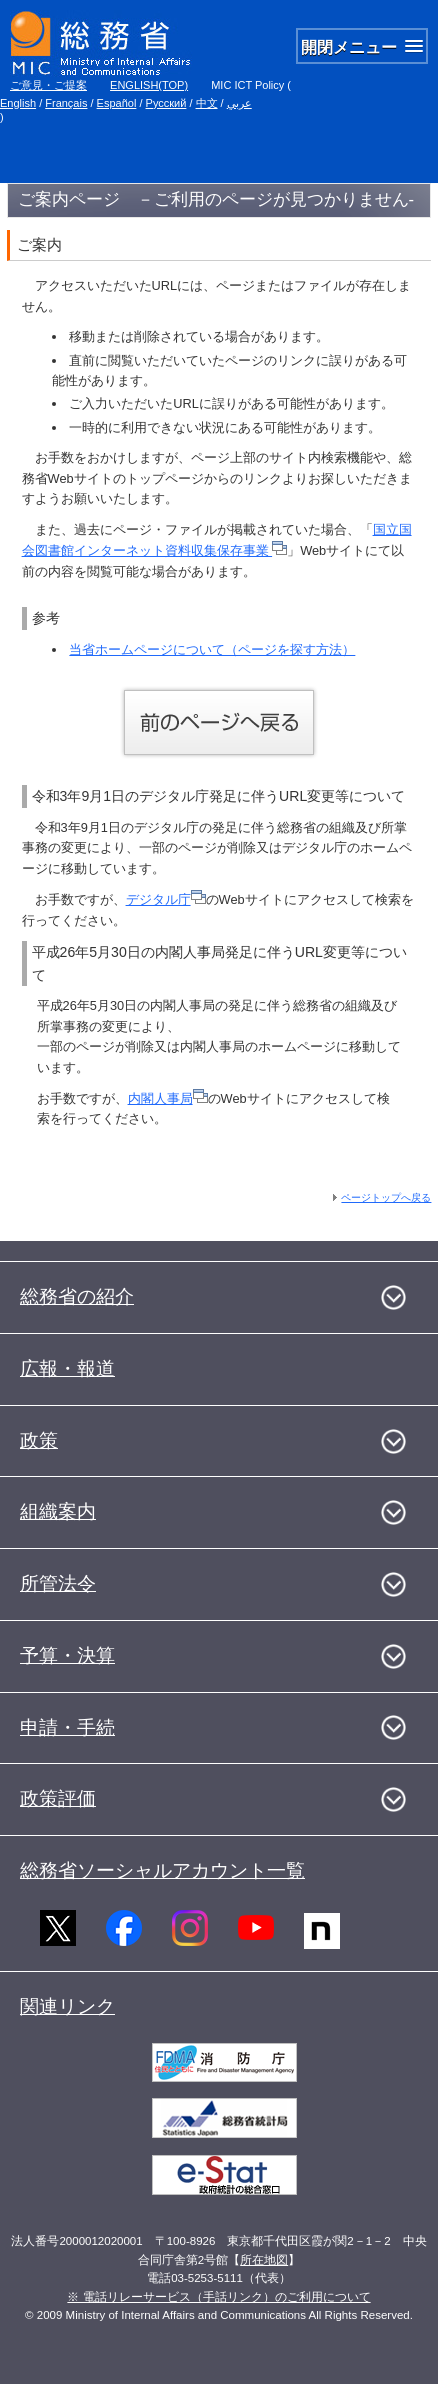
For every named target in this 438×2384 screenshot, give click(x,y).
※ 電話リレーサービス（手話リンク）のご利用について (218, 2297)
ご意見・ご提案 (48, 85)
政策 (39, 1440)
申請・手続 (67, 1727)
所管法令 (58, 1583)
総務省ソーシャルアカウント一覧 (162, 1870)
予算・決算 (67, 1655)
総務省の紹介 (77, 1296)
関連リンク (67, 2006)
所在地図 (264, 2260)
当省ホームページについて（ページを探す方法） (212, 649)
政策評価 (58, 1798)
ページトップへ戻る (386, 1197)
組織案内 (58, 1511)
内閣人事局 (168, 1098)
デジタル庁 (166, 899)
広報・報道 (67, 1368)
